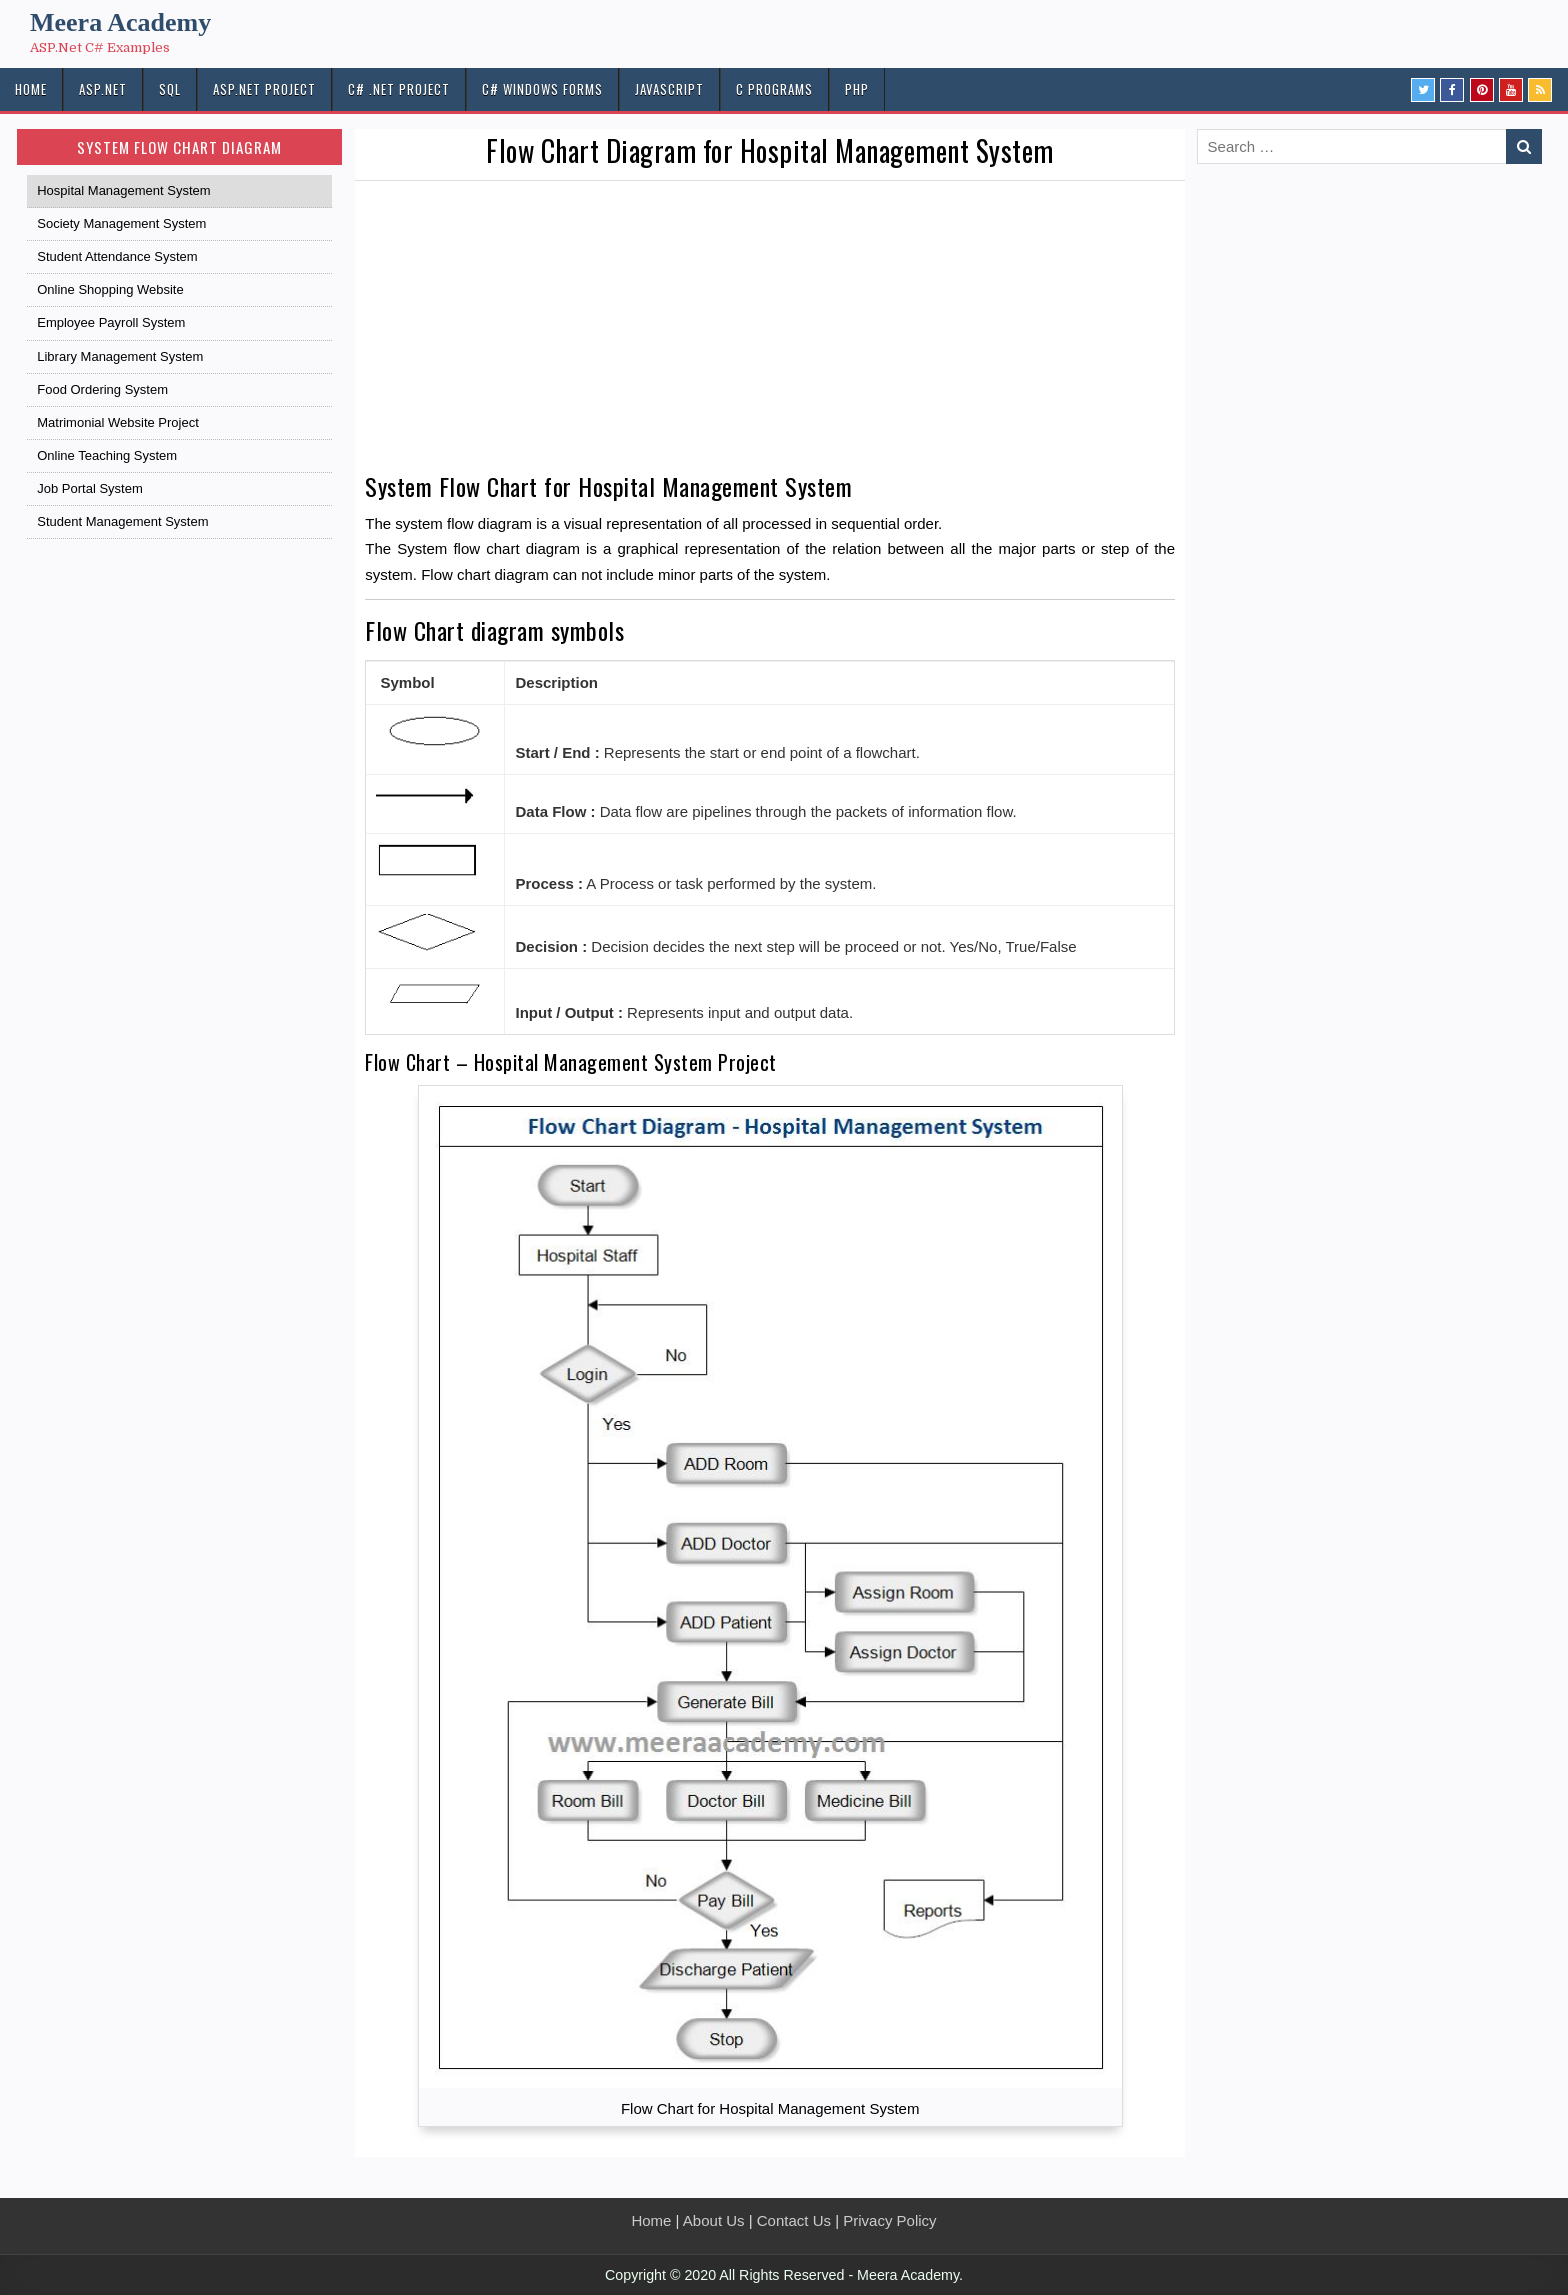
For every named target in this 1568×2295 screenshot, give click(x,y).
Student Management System (122, 521)
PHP (857, 89)
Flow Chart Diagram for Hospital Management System (770, 150)
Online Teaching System (107, 455)
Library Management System (120, 356)
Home (651, 2220)
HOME (31, 89)
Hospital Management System (123, 190)
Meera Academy (120, 22)
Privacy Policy (889, 2220)
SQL (170, 89)
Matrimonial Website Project (118, 422)
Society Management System (121, 223)
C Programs (774, 89)
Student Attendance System (117, 256)
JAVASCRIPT (669, 89)
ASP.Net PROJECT (264, 89)
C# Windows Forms (542, 89)
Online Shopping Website (110, 289)
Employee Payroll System (111, 322)
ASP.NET (103, 89)
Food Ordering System (102, 389)
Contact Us (794, 2220)
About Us (714, 2220)
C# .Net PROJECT (399, 89)
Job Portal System (90, 488)
